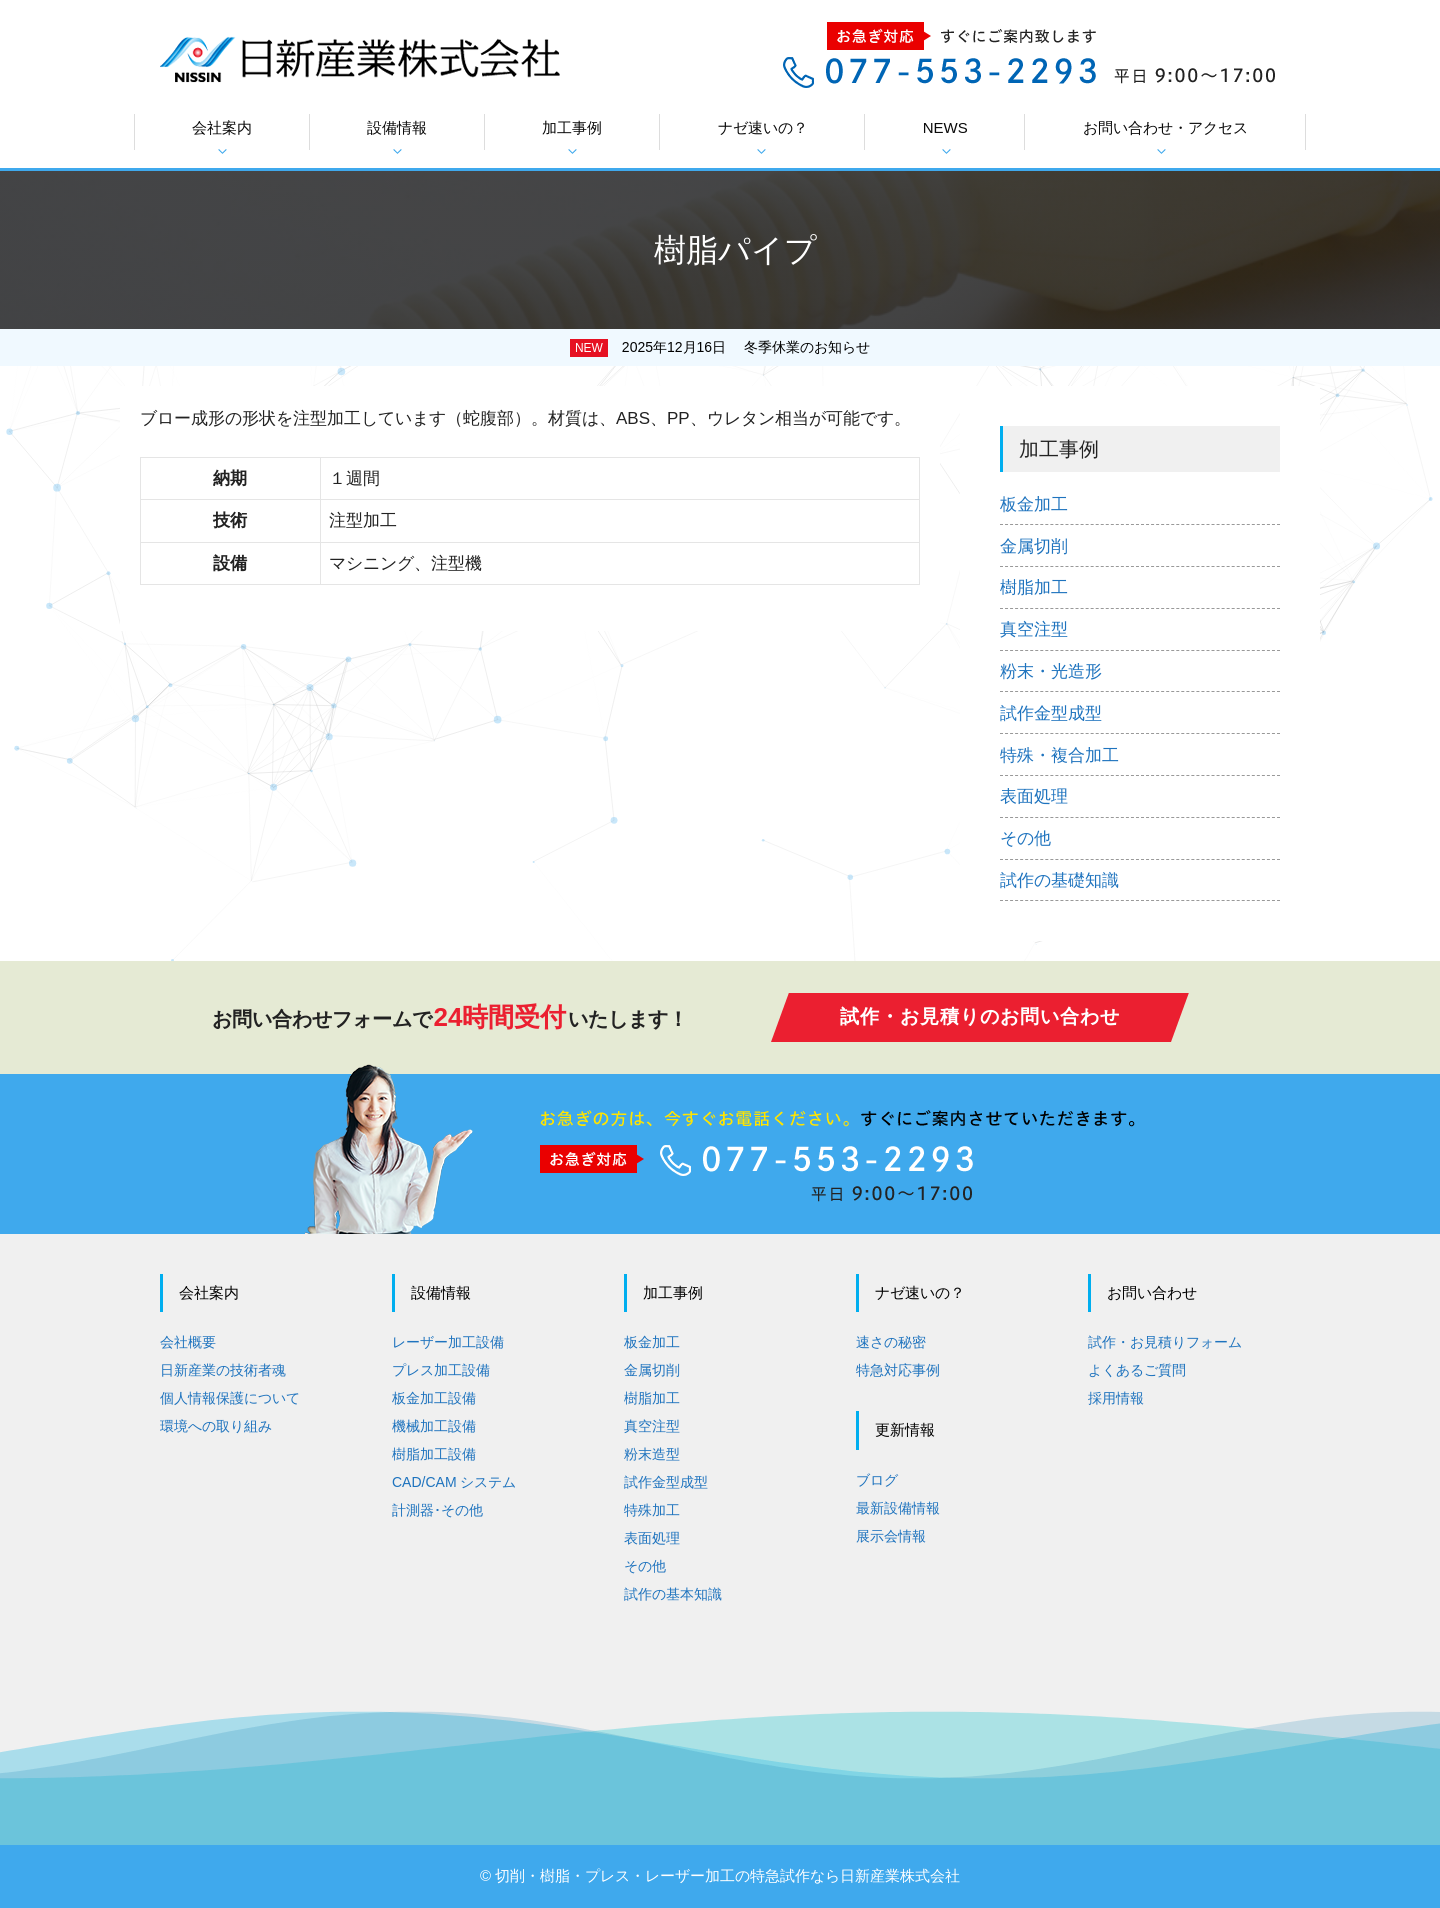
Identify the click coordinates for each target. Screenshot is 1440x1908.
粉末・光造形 (1051, 671)
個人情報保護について (230, 1398)
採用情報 (1116, 1398)
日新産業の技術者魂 (223, 1370)
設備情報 (397, 138)
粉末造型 (652, 1454)
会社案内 (222, 138)
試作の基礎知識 (1059, 880)
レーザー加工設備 (448, 1342)
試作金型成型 (1051, 713)
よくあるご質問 (1137, 1370)
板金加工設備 (434, 1398)
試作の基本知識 (673, 1594)
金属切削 (1034, 546)
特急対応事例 (898, 1370)
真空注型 (1034, 629)
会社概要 (188, 1342)
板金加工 (1034, 504)
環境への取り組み (216, 1426)
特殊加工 (652, 1510)
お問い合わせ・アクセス (1165, 138)
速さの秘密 (891, 1342)
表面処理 (1034, 796)
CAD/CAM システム (454, 1482)
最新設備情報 (898, 1508)
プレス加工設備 (441, 1370)
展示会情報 (891, 1536)
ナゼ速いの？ (763, 138)
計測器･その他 (437, 1510)
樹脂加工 (1034, 587)
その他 (1025, 838)
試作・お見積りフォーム (1165, 1342)
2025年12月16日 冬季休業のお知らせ (746, 347)
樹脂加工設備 (434, 1454)
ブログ (877, 1480)
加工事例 (572, 138)
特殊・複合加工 (1059, 755)
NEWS (945, 138)
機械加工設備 (434, 1426)
